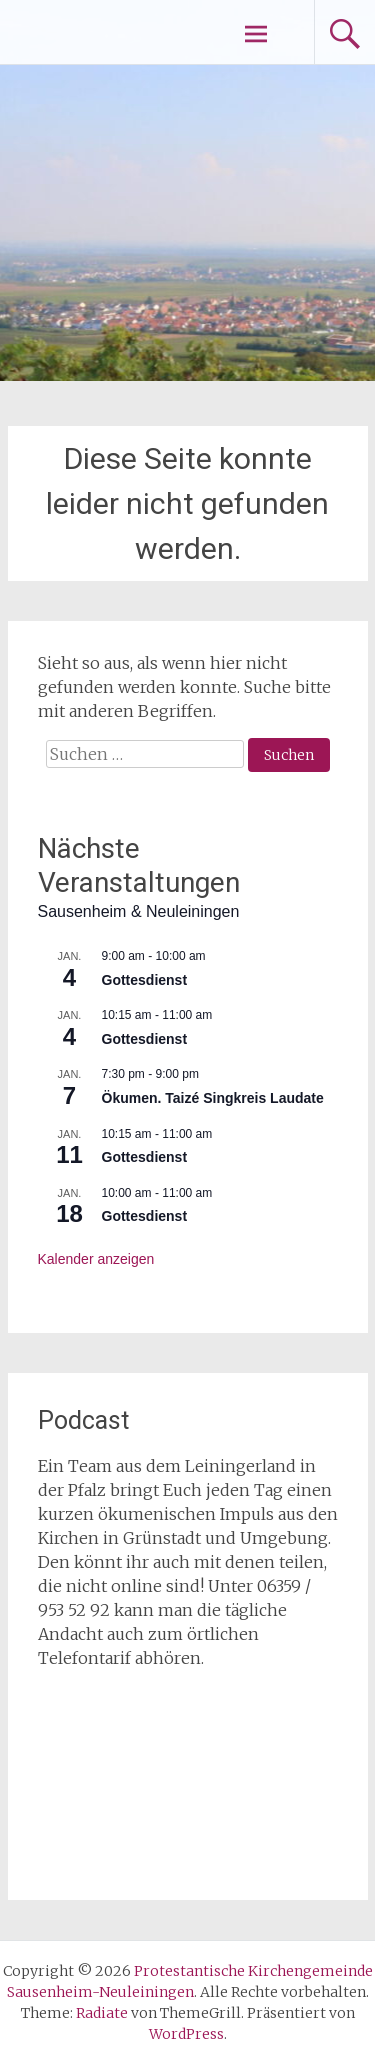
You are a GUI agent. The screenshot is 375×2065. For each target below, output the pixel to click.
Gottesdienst (145, 980)
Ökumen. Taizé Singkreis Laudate (213, 1098)
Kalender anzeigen (96, 1259)
